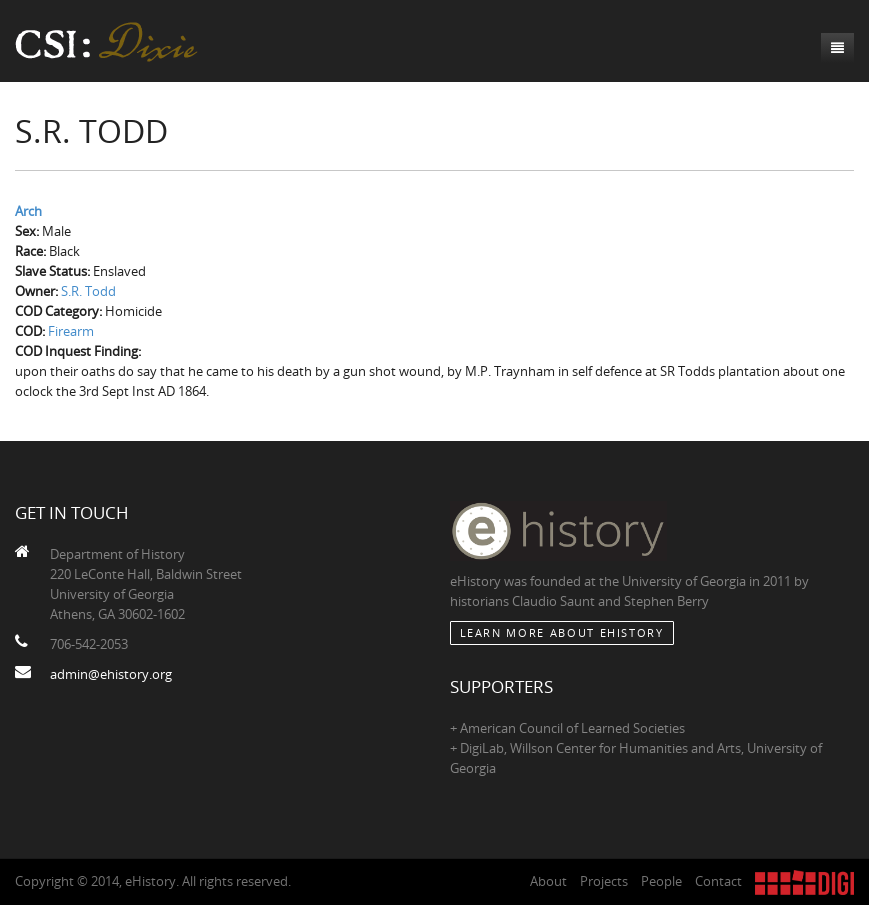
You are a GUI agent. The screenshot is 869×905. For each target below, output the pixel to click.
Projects (604, 881)
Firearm (71, 331)
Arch (28, 211)
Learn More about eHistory (562, 632)
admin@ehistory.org (111, 674)
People (661, 881)
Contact (718, 881)
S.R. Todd (88, 291)
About (548, 881)
